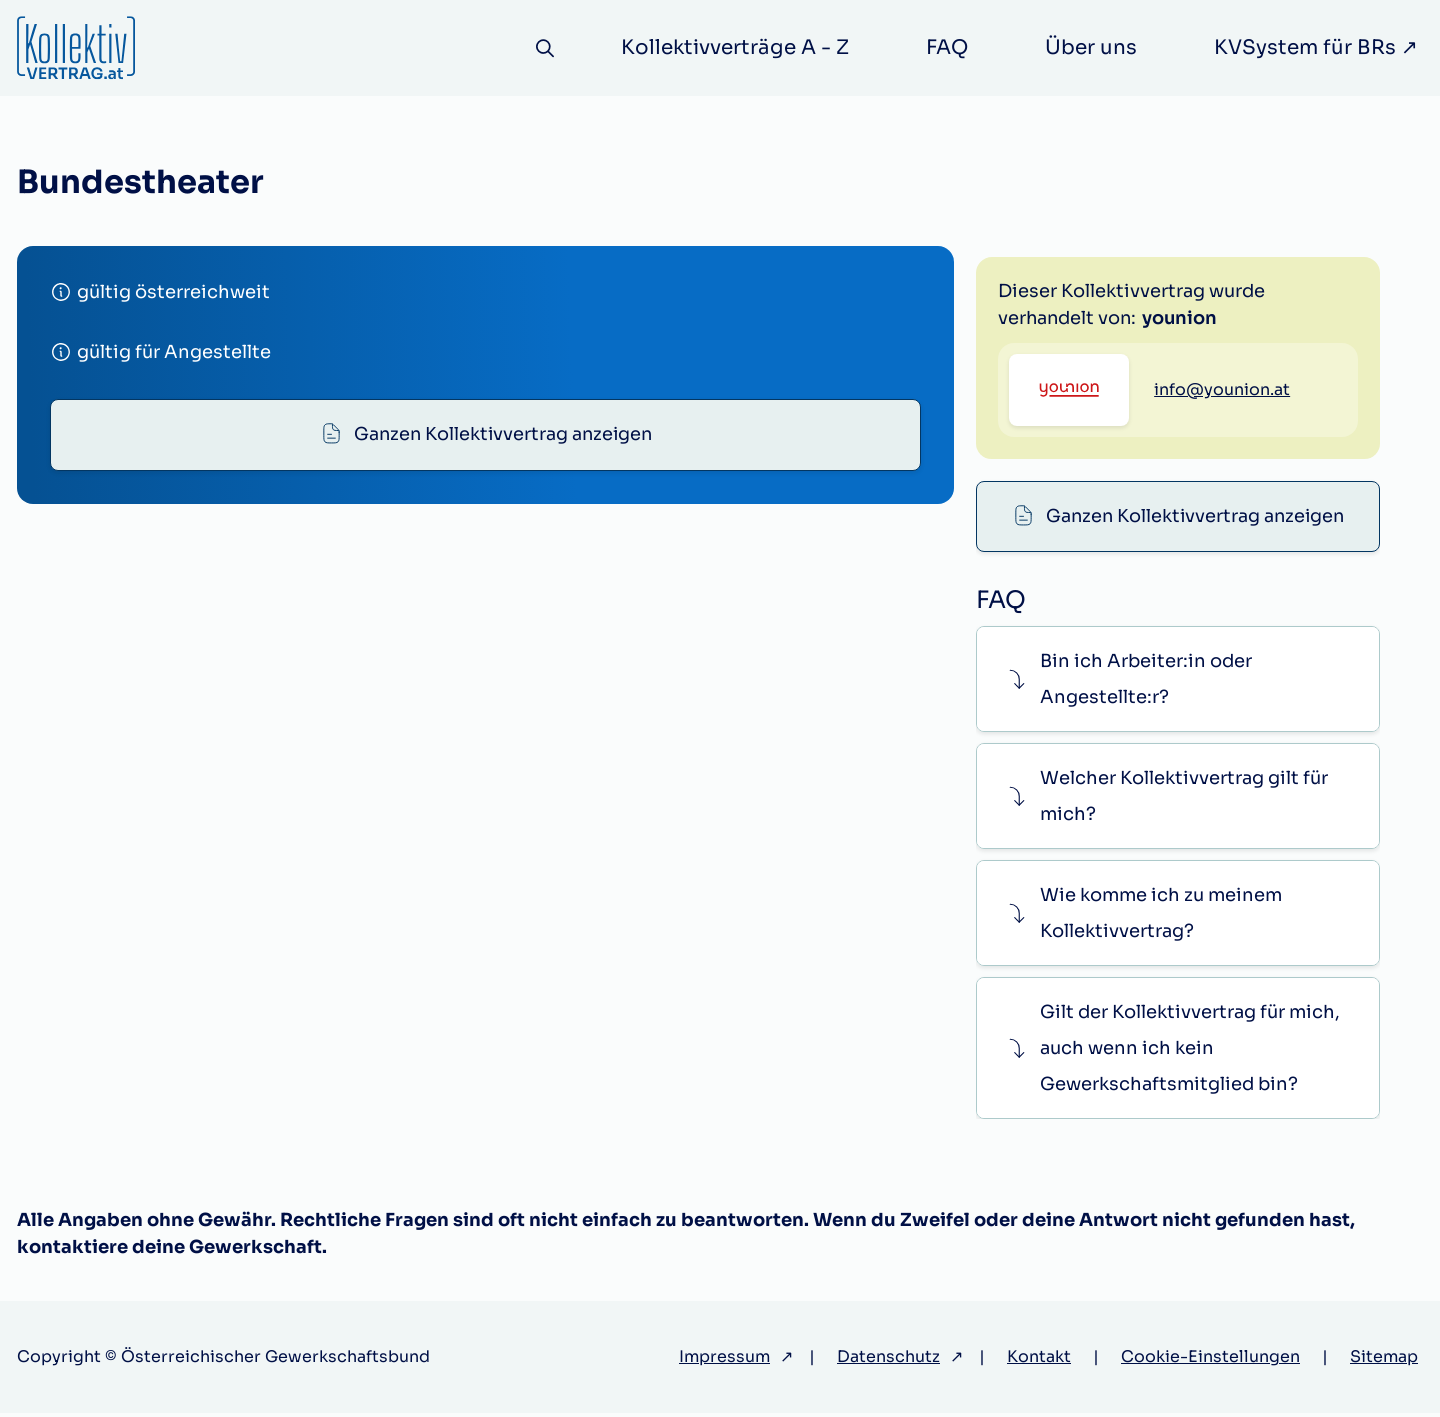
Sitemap (1384, 1360)
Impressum (724, 1360)
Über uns (1091, 47)
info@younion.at (1222, 485)
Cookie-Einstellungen (1210, 1360)
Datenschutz (888, 1360)
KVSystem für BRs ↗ (1316, 47)
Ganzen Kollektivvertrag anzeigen (503, 435)
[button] (1177, 682)
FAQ (947, 47)
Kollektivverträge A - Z (735, 47)
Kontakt (1039, 1360)
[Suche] (544, 48)
